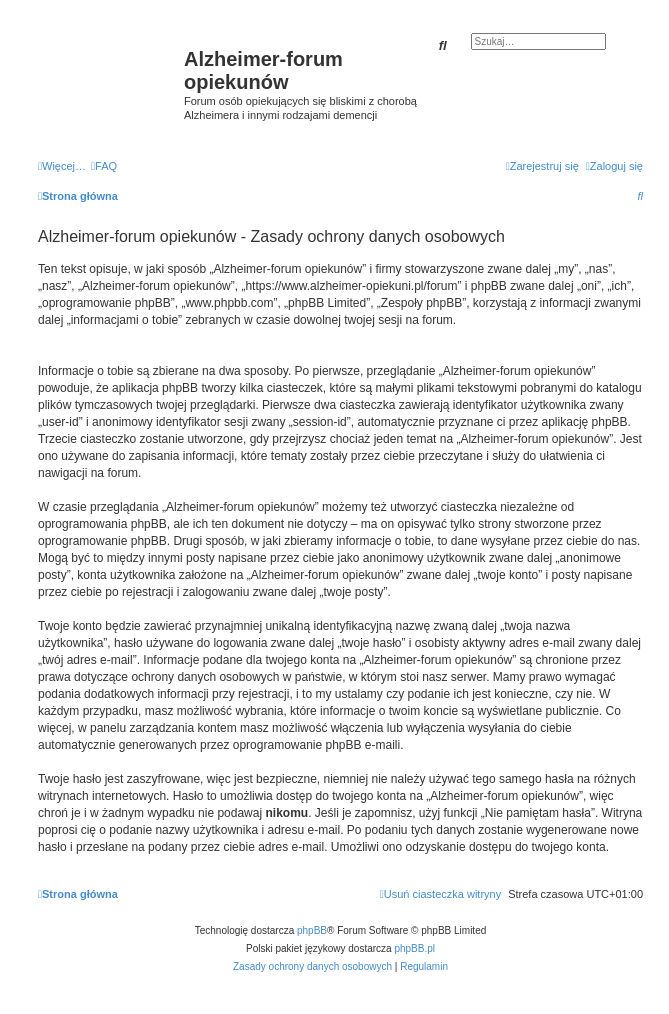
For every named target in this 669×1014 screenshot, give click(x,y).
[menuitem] (104, 166)
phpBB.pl (414, 948)
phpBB (312, 930)
